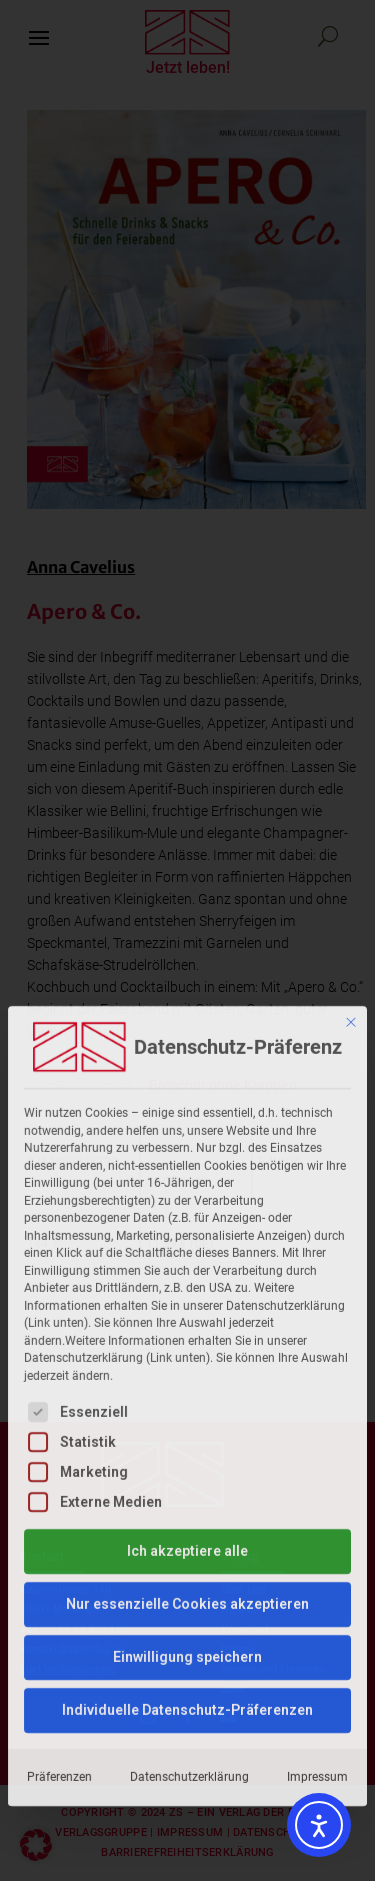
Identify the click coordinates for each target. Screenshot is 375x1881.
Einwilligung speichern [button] (187, 1415)
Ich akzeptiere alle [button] (187, 1309)
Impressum (317, 1535)
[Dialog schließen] (351, 781)
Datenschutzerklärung (189, 1535)
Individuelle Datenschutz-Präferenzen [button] (187, 1468)
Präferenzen (59, 1535)
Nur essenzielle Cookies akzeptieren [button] (187, 1362)
